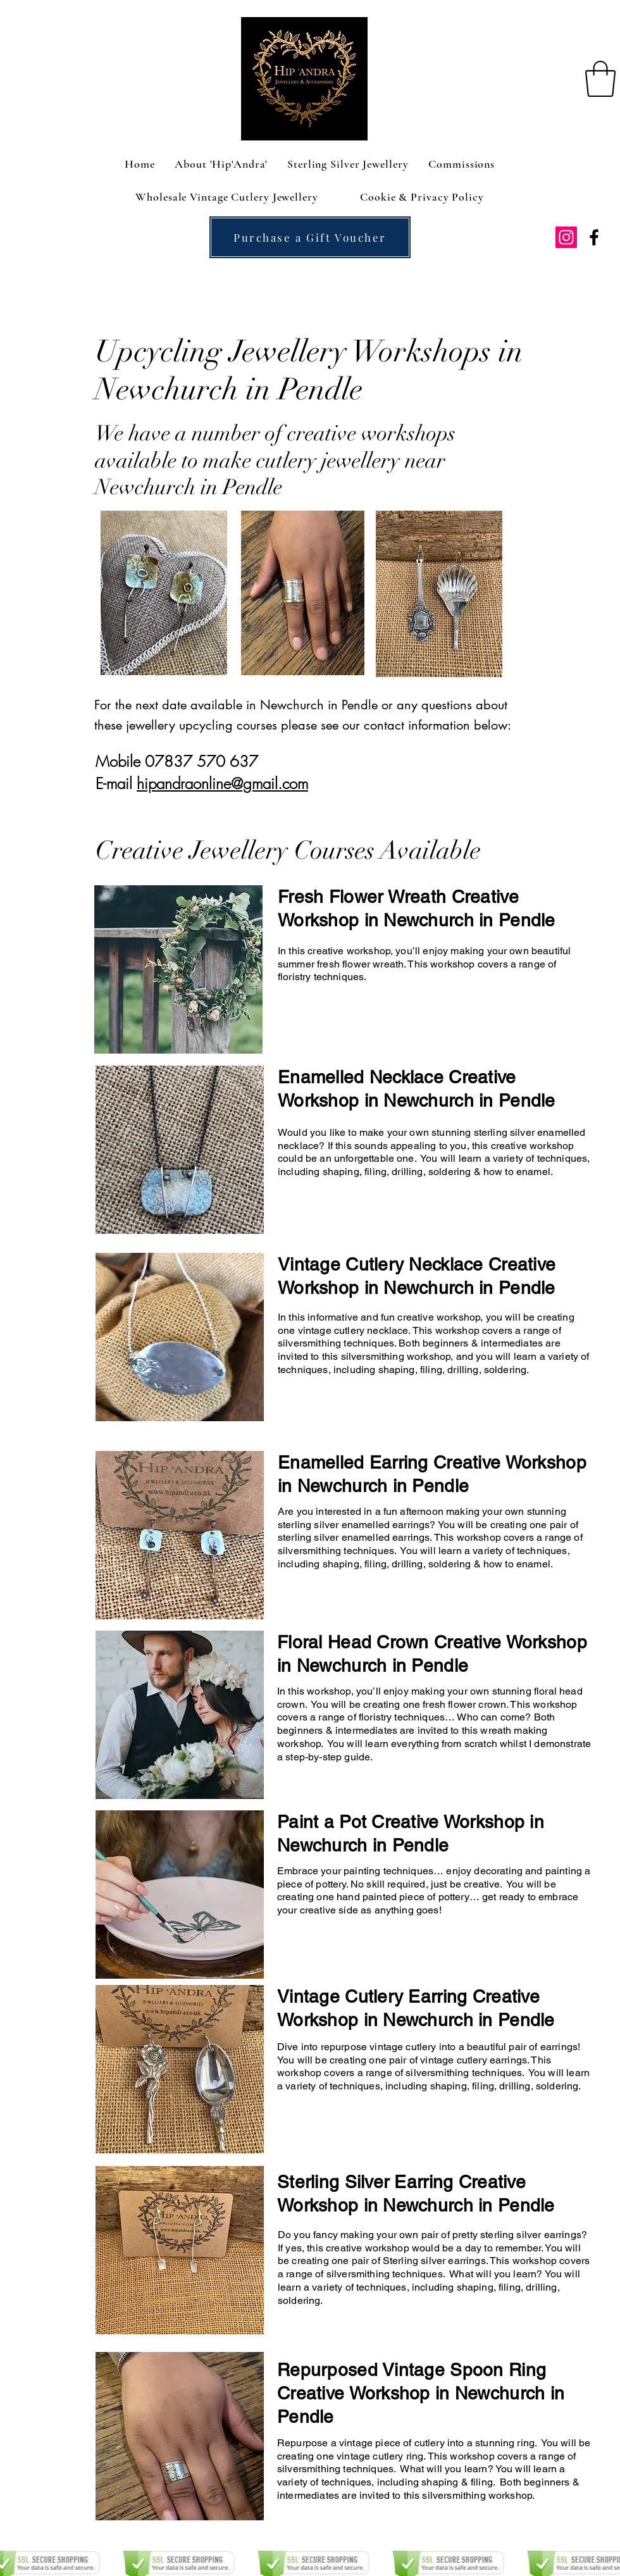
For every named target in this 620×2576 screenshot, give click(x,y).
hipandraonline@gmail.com (222, 783)
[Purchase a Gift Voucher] (310, 237)
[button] (600, 79)
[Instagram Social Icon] (566, 237)
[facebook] (594, 237)
